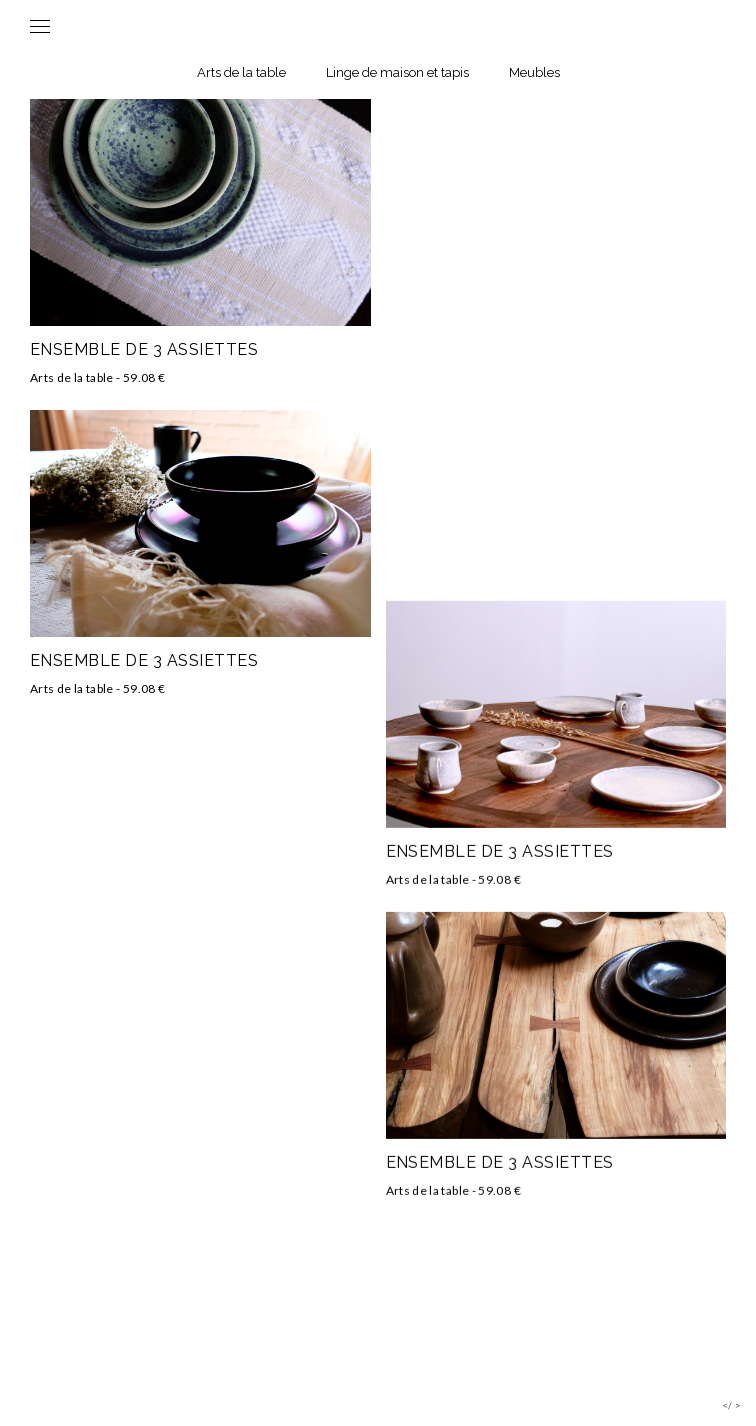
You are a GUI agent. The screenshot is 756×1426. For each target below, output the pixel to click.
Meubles (534, 72)
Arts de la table (241, 72)
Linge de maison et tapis (397, 72)
